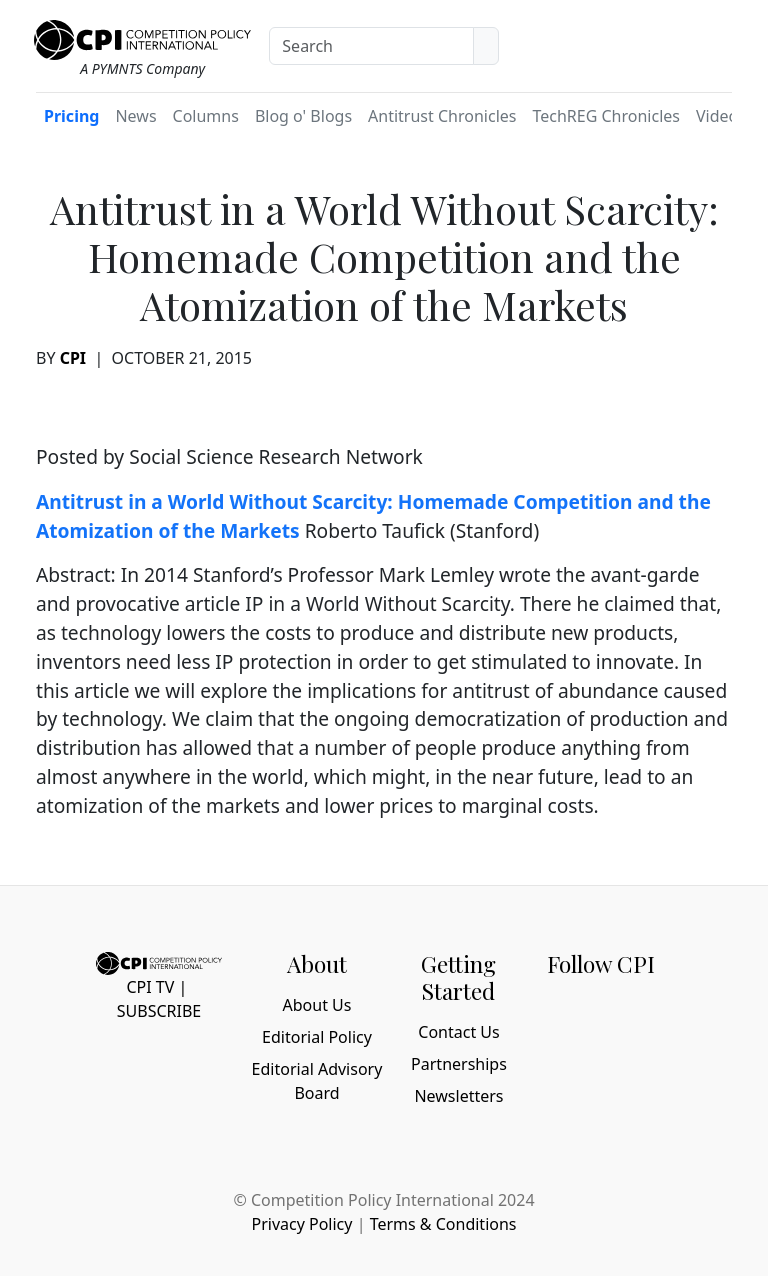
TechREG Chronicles (606, 116)
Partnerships (459, 1064)
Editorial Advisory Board (317, 1081)
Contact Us (458, 1032)
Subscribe (159, 1011)
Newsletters (458, 1096)
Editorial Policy (317, 1037)
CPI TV (150, 987)
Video (717, 116)
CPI (73, 358)
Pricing (71, 116)
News (135, 116)
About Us (317, 1005)
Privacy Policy (301, 1224)
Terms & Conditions (443, 1224)
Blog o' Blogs (303, 116)
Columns (206, 116)
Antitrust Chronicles (442, 116)
